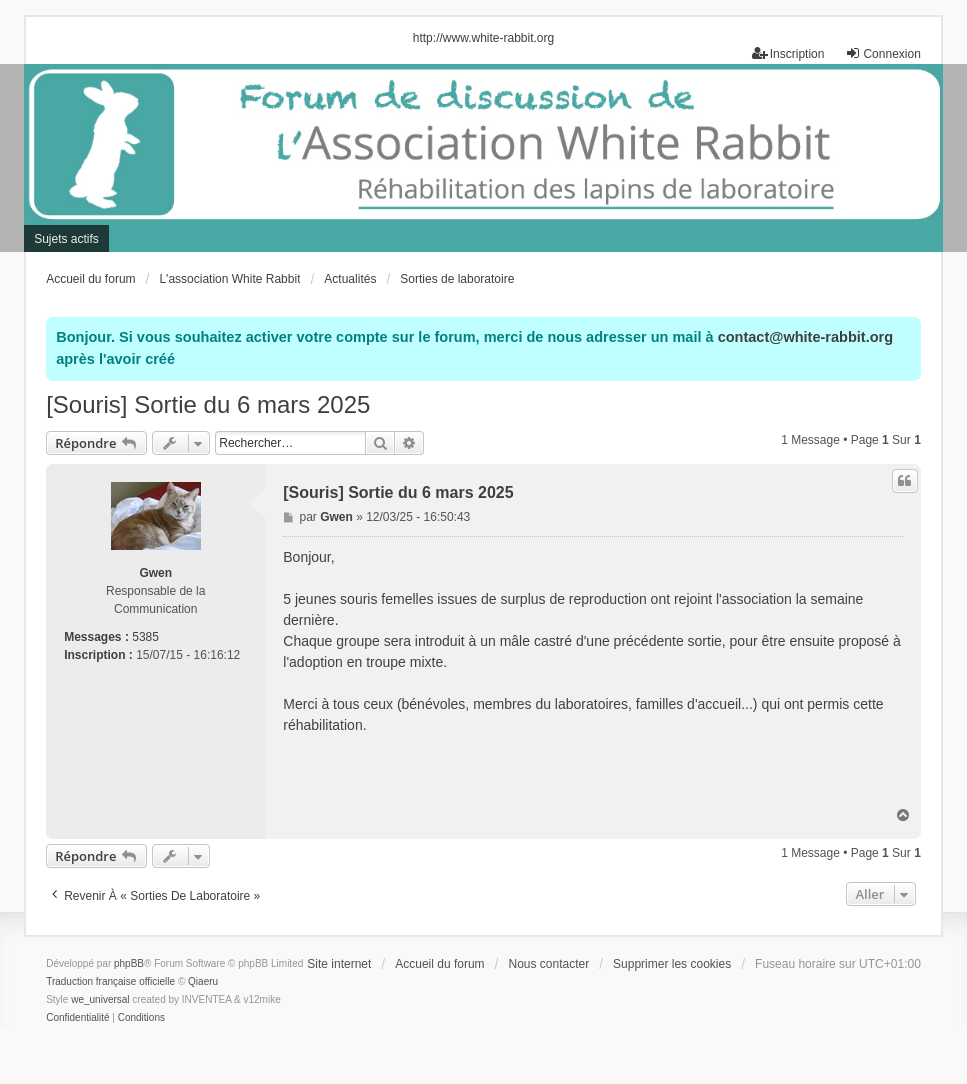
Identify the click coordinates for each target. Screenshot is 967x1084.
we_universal (100, 999)
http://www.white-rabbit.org (483, 38)
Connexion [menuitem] (882, 53)
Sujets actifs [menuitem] (66, 239)
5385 (145, 637)
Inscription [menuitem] (788, 53)
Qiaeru (203, 981)
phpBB (129, 963)
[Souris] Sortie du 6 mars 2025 (208, 404)
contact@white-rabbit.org (805, 337)
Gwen (155, 573)
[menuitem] (77, 1018)
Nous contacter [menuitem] (548, 964)
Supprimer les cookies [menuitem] (672, 964)
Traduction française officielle (110, 981)
